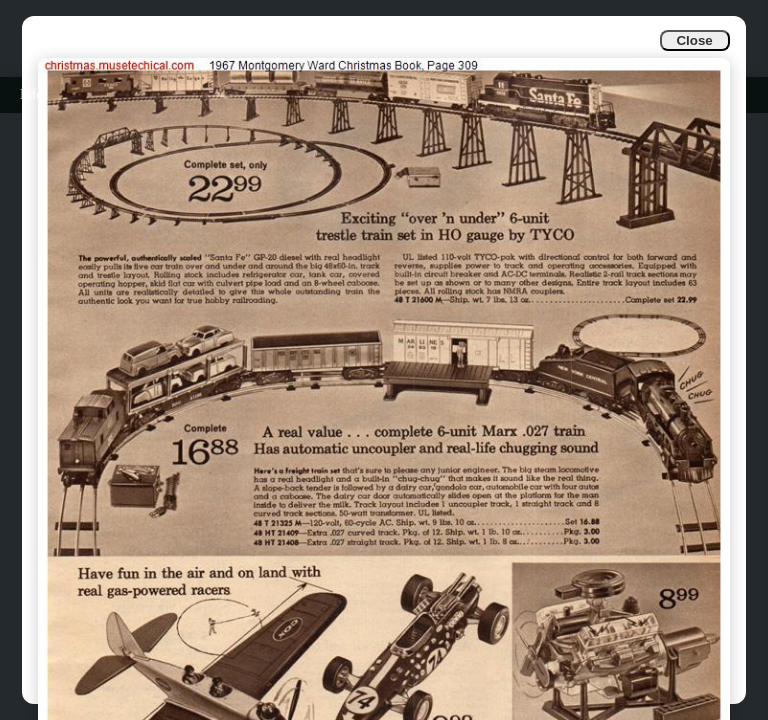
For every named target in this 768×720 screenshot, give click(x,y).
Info (31, 94)
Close (694, 40)
